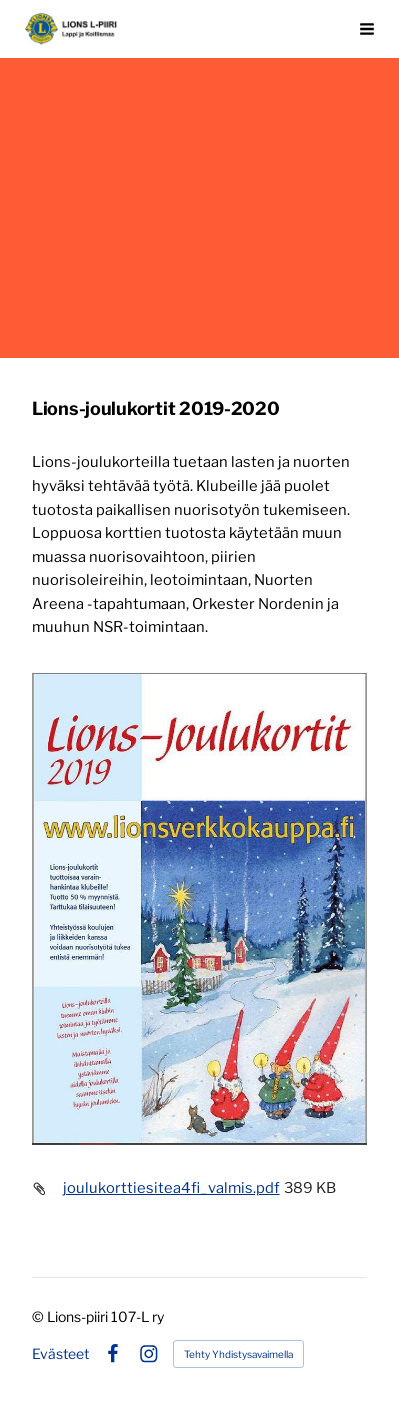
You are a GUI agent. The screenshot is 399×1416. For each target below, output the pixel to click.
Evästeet (60, 1354)
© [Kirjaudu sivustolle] (39, 1316)
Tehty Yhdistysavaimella (238, 1354)
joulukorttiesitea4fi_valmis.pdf (171, 1188)
